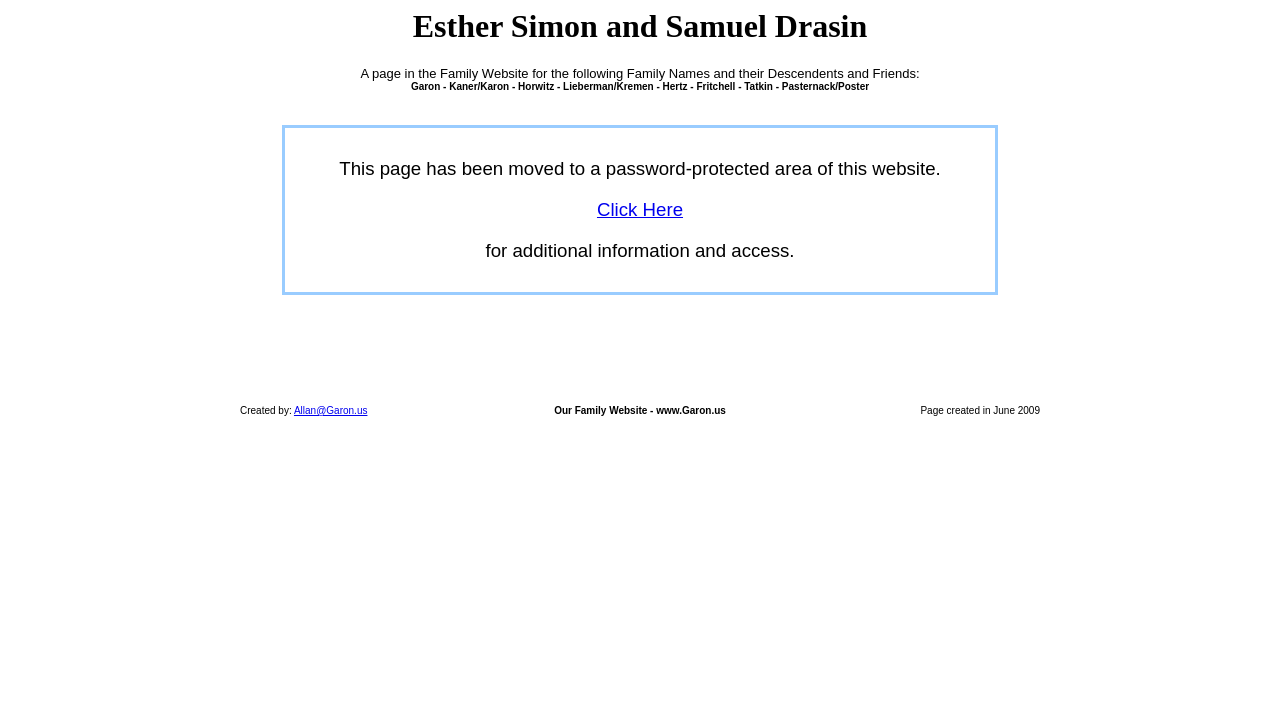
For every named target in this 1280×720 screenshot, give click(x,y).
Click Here (640, 209)
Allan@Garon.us (331, 410)
